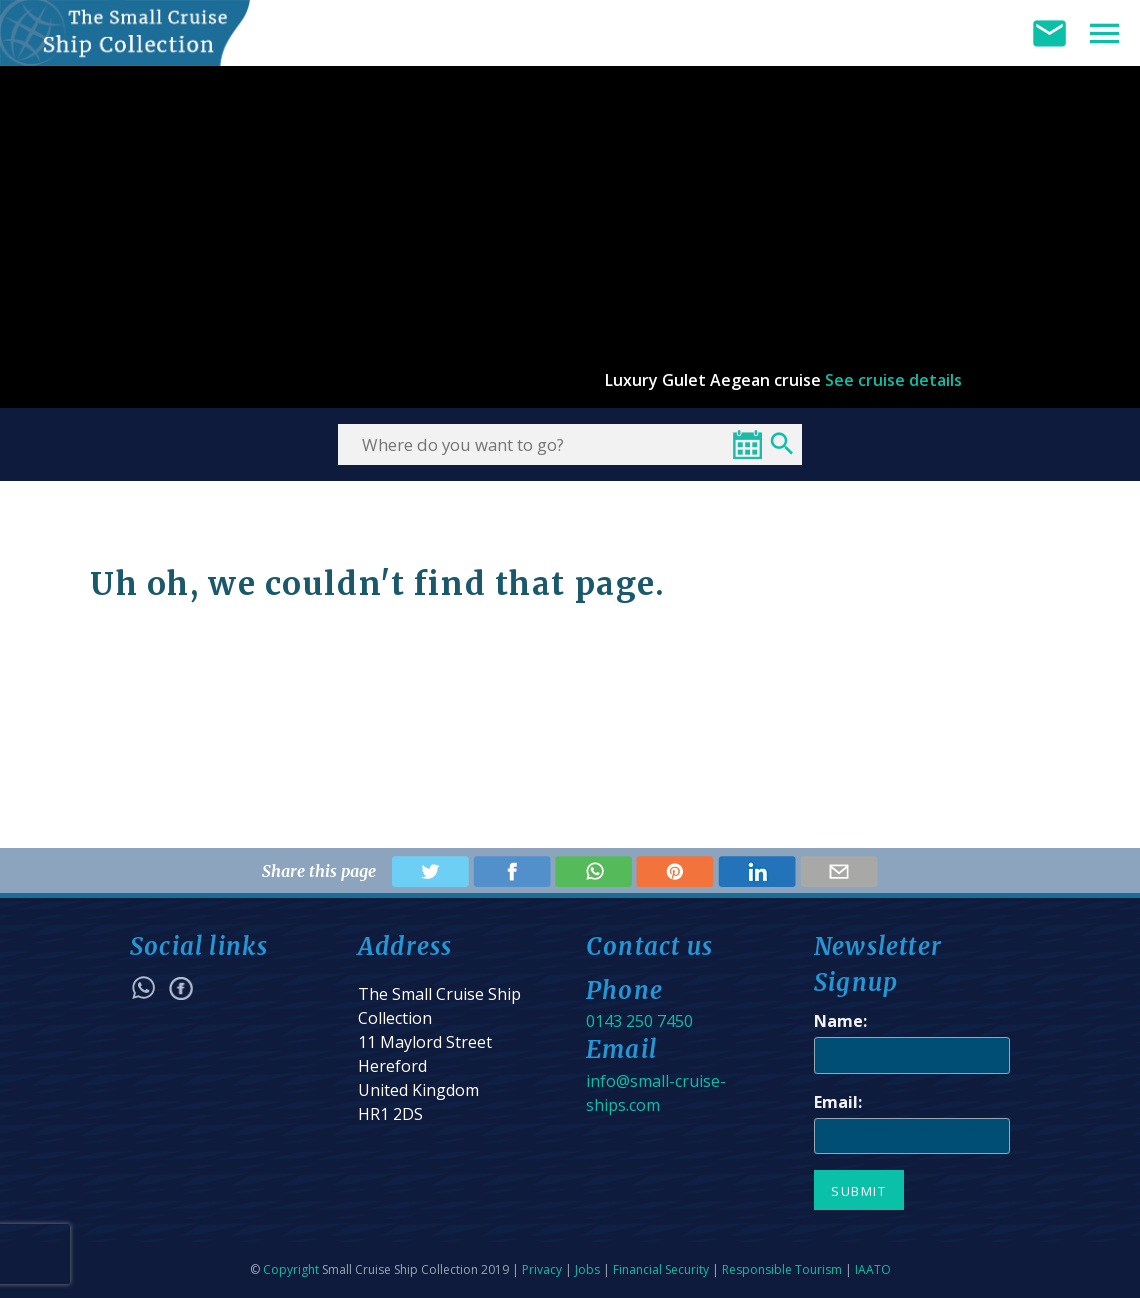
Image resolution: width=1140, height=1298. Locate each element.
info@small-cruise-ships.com (656, 1093)
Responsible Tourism (782, 1269)
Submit (859, 1191)
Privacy (542, 1269)
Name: (840, 1021)
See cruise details (893, 380)
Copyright (291, 1269)
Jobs (587, 1269)
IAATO (873, 1269)
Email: (838, 1102)
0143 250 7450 (639, 1021)
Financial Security (661, 1269)
